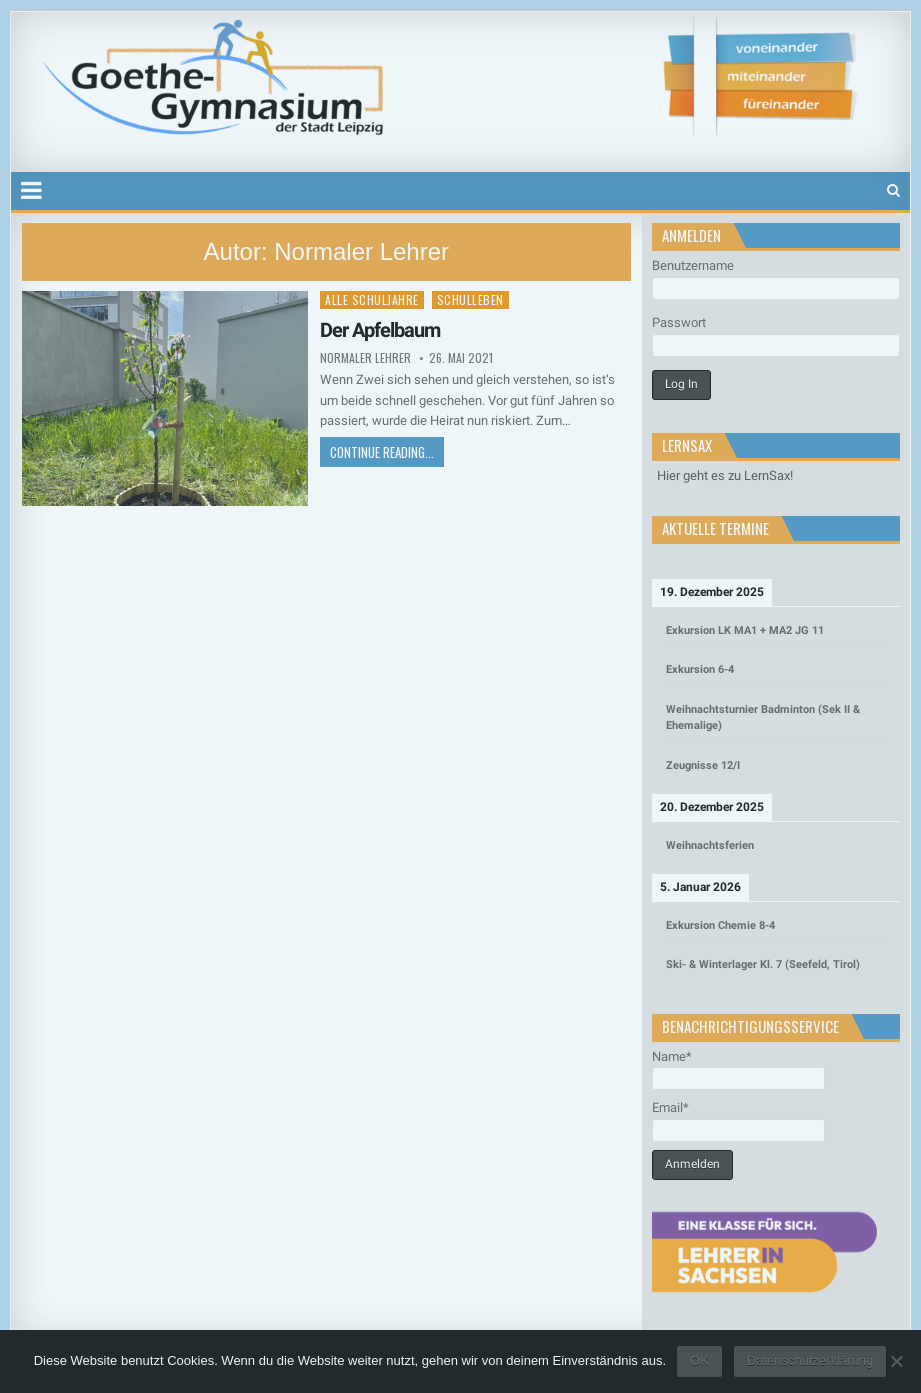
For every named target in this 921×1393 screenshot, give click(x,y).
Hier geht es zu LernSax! (725, 475)
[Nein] (896, 1361)
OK (699, 1360)
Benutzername (693, 265)
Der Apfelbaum (380, 330)
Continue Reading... (382, 452)
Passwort (679, 322)
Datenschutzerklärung (810, 1360)
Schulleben (470, 299)
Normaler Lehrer (365, 358)
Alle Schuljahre (372, 299)
